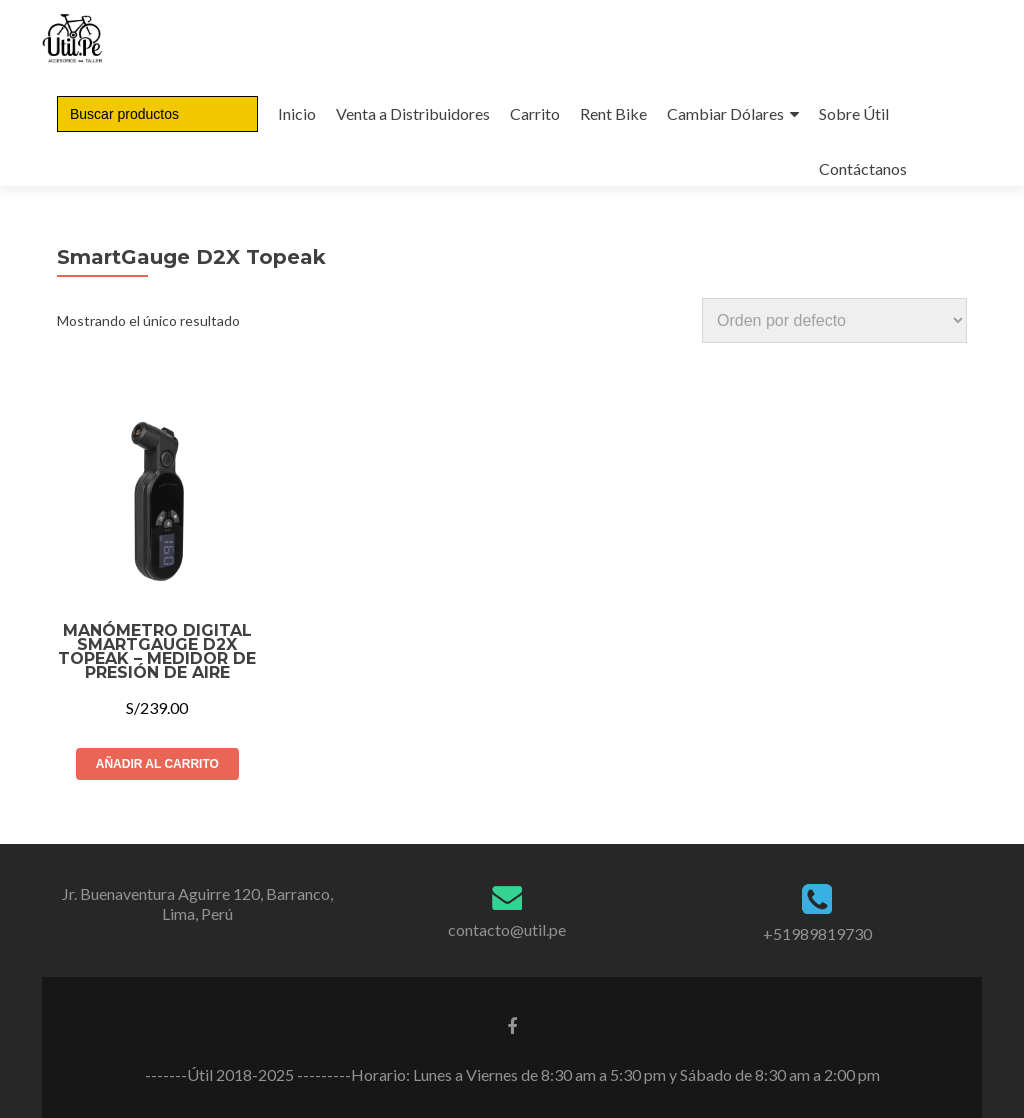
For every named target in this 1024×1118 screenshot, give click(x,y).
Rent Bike (613, 113)
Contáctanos (863, 168)
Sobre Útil (854, 113)
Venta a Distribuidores (413, 113)
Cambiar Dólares (725, 113)
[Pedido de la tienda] (834, 320)
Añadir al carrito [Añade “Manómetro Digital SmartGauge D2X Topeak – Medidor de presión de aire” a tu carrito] (157, 764)
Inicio (297, 113)
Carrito (535, 113)
